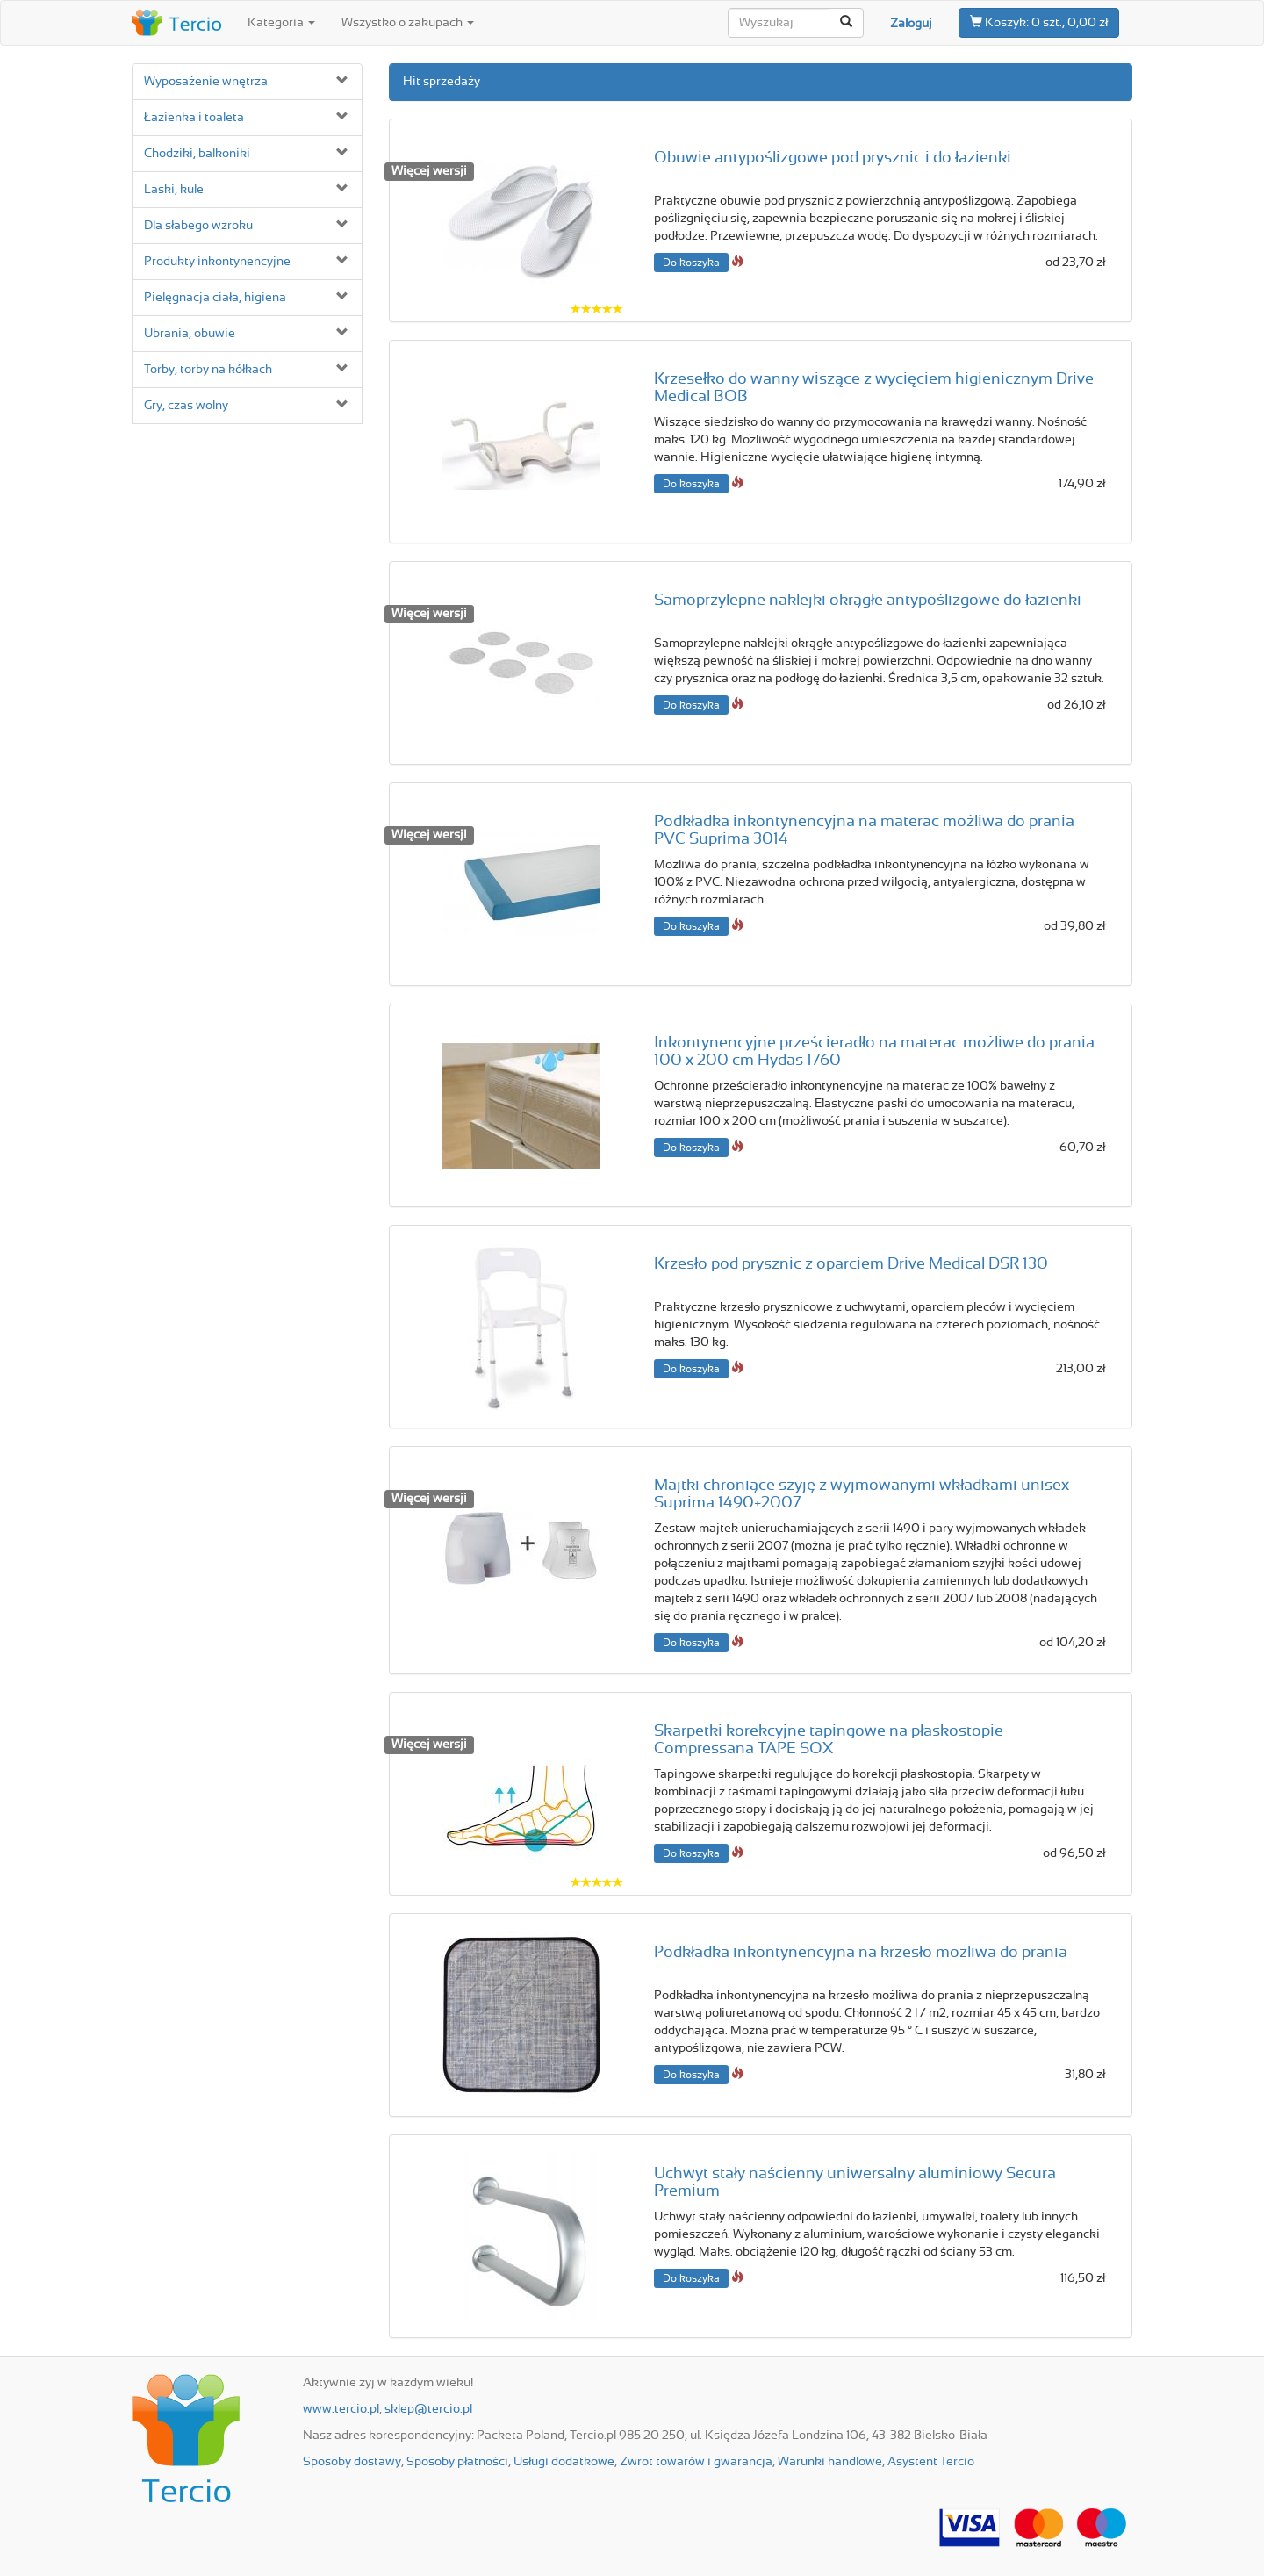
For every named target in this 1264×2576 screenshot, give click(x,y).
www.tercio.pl (341, 2409)
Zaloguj (911, 24)
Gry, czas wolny (186, 405)
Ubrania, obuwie (189, 333)
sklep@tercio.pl (428, 2409)
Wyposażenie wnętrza (206, 82)
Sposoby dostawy (352, 2462)
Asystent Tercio (930, 2462)
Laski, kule (174, 189)
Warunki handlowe (830, 2462)
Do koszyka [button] (691, 262)
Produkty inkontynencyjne (217, 261)
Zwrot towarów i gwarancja (696, 2462)
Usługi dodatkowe (564, 2462)
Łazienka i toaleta (194, 118)
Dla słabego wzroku (198, 225)
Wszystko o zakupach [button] (407, 23)
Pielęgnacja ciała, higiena (215, 297)
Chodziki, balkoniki (197, 154)
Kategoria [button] (281, 23)
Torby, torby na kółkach (208, 369)
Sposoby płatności (457, 2462)
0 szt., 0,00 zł (1039, 22)
